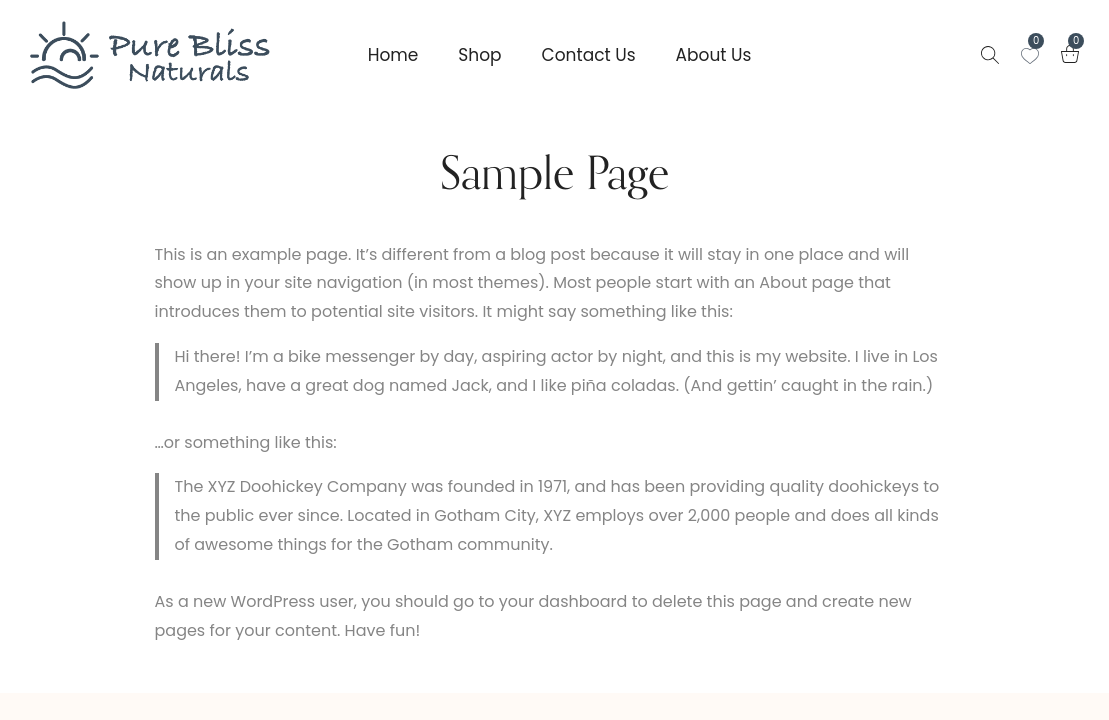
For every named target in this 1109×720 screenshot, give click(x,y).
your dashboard (563, 601)
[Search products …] (990, 55)
